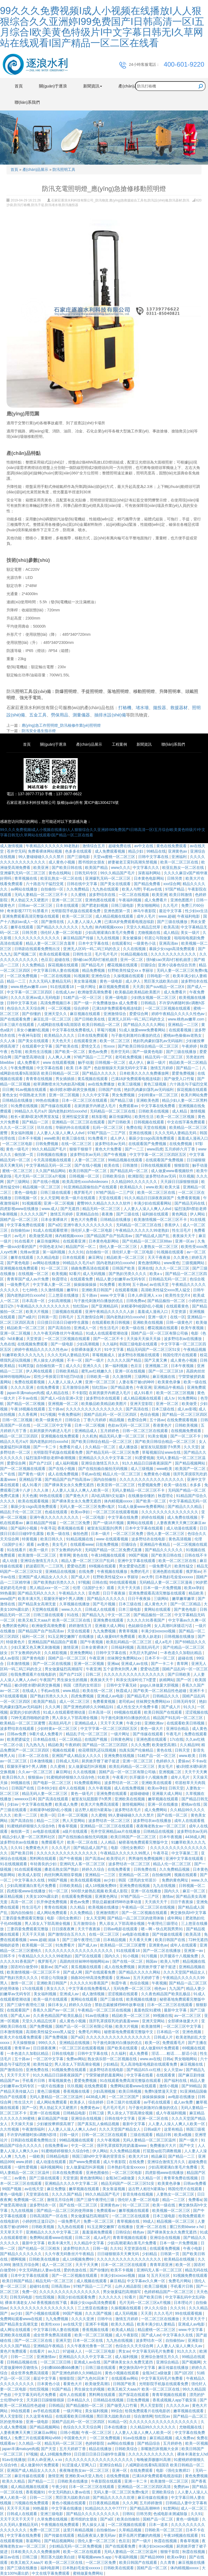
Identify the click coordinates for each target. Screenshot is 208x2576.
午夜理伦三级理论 (163, 1923)
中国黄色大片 (75, 2438)
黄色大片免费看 (109, 1149)
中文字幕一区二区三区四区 (30, 992)
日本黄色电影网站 (149, 878)
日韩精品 (149, 1003)
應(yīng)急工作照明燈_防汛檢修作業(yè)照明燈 (61, 725)
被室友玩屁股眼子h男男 (161, 1447)
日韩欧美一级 (98, 1376)
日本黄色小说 (49, 2384)
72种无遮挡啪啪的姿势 (30, 1718)
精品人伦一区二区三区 (122, 1474)
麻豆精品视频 (12, 1896)
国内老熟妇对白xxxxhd (26, 1295)
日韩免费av (135, 1301)
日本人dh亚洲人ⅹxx (145, 1295)
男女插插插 (66, 1079)
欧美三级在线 (74, 1138)
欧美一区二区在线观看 (82, 2551)
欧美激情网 (151, 2026)
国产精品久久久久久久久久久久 (93, 2514)
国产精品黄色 (122, 1387)
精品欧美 (196, 1593)
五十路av (140, 1284)
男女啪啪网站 (149, 905)
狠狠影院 (182, 1165)
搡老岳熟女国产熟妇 (62, 1869)
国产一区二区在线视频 (52, 1663)
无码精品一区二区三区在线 (113, 1111)
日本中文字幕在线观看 (144, 1528)
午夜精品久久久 (72, 1593)
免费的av (182, 2486)
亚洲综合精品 (178, 1728)
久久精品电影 (48, 1257)
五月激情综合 (85, 1923)
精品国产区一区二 (81, 1246)
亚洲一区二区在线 (153, 2118)
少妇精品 (110, 2064)
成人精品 (170, 932)
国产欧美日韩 (22, 1853)
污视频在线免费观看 (32, 2503)
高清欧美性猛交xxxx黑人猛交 (166, 1290)
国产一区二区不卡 (109, 1338)
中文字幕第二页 (185, 1853)
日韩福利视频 (123, 1647)
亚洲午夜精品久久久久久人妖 (110, 1311)
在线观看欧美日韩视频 (111, 1322)
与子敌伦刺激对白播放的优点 (136, 1035)
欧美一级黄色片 (49, 1420)
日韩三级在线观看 (56, 1192)
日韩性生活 (83, 954)
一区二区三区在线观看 (131, 2216)
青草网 (65, 1555)
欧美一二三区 (26, 1815)
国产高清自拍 (60, 1328)
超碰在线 (62, 959)
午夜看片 (120, 1777)
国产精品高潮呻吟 (145, 2508)
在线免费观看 (96, 2086)
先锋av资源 (30, 1252)
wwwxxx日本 (25, 1799)
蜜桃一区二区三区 (18, 1171)
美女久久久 (56, 1988)
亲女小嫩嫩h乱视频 (33, 1030)
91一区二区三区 (55, 1268)
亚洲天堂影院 (142, 1403)
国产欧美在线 (67, 1046)
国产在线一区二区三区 (78, 2205)
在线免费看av (57, 2145)
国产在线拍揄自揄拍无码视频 (103, 1468)
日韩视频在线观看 (149, 1122)
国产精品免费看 (147, 884)
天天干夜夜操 (159, 1257)
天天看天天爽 (141, 1940)
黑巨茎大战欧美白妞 (161, 981)
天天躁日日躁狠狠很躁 (179, 1181)
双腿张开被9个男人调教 (64, 1598)
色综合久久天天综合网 (26, 1008)
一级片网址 (87, 986)
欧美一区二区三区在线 (179, 862)
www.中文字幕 (112, 1295)
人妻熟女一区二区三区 (159, 1246)
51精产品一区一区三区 (83, 997)
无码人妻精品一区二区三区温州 (57, 2097)
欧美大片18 (139, 2156)
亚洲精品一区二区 (134, 1875)
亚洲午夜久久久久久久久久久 (88, 1225)
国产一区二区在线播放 (162, 1950)
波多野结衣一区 (43, 2205)
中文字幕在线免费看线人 (73, 1030)
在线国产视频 (96, 1739)
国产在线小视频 (88, 1165)
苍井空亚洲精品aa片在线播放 (115, 1831)
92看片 (75, 1273)
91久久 (189, 1707)
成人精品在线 (58, 1393)
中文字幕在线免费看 (158, 1106)
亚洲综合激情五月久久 (100, 1463)
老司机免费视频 (129, 1057)
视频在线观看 (64, 1750)
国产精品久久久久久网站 (144, 1024)
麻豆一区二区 (194, 1891)
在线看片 (38, 2351)
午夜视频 (159, 1983)
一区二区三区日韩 (56, 2362)
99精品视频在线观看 (125, 1160)
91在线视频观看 (14, 1864)
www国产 (8, 1598)
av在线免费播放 (102, 1084)
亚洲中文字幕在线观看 (137, 1560)
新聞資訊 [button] (92, 86)
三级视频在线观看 (67, 1311)
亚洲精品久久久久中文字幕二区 (106, 1458)
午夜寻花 (48, 1528)
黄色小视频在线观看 (122, 2373)
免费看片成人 (71, 1447)
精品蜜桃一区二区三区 (157, 2329)
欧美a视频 (183, 2134)
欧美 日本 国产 (79, 1068)
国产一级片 (95, 1360)
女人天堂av (174, 2070)
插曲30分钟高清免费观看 (92, 1977)
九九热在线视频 (120, 2340)
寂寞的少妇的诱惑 (25, 1712)
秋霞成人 (123, 1690)
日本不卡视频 (30, 1138)
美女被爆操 (132, 938)
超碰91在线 (39, 2286)
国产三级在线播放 (172, 921)
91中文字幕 (114, 1349)
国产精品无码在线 (190, 1203)
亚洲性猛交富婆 (76, 1116)
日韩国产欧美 (124, 1268)
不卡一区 (75, 1360)
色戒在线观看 (57, 1512)
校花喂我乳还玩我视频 (97, 1750)
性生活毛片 (182, 1230)
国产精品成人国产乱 (153, 1236)
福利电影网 (50, 2568)
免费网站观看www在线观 (51, 2237)
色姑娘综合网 (140, 1625)
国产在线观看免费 (15, 1019)
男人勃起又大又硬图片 (30, 900)
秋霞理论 (60, 1279)
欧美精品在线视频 (180, 2259)
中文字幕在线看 (50, 1068)
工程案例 (119, 744)
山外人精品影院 (128, 2286)
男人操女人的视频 (49, 1360)
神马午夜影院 (145, 911)
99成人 (149, 2221)
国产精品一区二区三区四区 (184, 1414)
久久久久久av (178, 2405)
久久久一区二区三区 (17, 1127)
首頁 (19, 86)
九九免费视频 (105, 1631)
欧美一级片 (39, 1550)
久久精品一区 (150, 2178)
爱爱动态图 (77, 1566)
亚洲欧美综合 (164, 2492)
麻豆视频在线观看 (85, 1014)
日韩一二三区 (22, 2357)
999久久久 (47, 2042)
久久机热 (89, 1436)
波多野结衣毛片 (128, 1810)
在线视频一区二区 (34, 1273)
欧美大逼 (173, 1187)
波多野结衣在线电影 (149, 1539)
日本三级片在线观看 (17, 1024)
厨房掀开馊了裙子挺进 (101, 1761)
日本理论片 (184, 2302)
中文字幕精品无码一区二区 (49, 1165)
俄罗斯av (193, 1571)
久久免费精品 (78, 889)
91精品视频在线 (134, 954)
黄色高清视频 (180, 1539)
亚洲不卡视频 (97, 2324)
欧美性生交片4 (178, 1295)
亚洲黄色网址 (107, 1896)
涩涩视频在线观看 (123, 1994)
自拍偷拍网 (162, 1875)
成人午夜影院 (115, 2162)
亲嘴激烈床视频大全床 (160, 2449)
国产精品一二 (188, 1068)
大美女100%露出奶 (42, 1896)
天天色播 (29, 1496)
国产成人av (88, 1945)
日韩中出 (105, 2319)
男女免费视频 (124, 1095)
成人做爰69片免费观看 (116, 1636)
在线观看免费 (82, 1279)
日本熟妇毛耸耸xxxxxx (174, 1577)
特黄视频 (30, 1539)
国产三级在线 (128, 1214)
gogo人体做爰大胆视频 (160, 1685)
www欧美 (52, 1138)
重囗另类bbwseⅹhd (187, 2227)
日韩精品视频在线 (22, 2362)
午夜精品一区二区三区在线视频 (149, 1907)
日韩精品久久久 (166, 1696)
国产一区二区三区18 (166, 1371)
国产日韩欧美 (120, 1122)
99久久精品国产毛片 (118, 873)
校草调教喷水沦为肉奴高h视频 (59, 1084)
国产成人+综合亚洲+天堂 (62, 1398)
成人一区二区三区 (75, 1701)
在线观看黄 (166, 2075)
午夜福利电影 (189, 916)
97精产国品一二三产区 (93, 1057)
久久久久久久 (110, 2297)
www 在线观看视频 (59, 1062)
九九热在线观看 (106, 889)
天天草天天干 (12, 2232)
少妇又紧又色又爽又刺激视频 (36, 1647)
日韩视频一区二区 (110, 1062)
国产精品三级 (122, 1100)
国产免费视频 (41, 2026)
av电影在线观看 (47, 1831)
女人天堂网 (49, 1198)
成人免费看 (139, 2053)
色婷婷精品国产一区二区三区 (169, 2292)
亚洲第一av (194, 1950)
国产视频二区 (25, 954)
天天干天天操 (19, 2508)
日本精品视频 (115, 1940)
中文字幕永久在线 (30, 1880)
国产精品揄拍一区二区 (166, 1301)
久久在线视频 (135, 949)
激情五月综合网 (60, 2199)
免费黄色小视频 (157, 1474)
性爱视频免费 (150, 1485)
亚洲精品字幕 (31, 1479)
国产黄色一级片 (32, 1474)
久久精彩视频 (56, 1653)
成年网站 (175, 1918)
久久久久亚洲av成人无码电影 (36, 997)
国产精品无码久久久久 (37, 1593)
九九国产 (176, 1988)
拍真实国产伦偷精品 (136, 1750)
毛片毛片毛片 (107, 954)
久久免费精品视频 (175, 1869)
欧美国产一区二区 (191, 1468)
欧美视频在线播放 (104, 1907)
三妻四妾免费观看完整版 (23, 1918)
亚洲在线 (145, 1268)
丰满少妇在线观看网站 (153, 1203)
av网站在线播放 (24, 889)
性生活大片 (24, 2102)
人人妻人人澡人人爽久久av (180, 2346)
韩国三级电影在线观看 (138, 1344)
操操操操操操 (86, 1284)
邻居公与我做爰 (158, 938)
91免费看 (108, 1284)
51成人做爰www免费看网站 (143, 1030)
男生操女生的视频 (72, 1680)
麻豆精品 (117, 2281)
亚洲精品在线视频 (61, 1571)
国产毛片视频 (104, 1604)
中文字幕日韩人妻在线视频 (56, 970)
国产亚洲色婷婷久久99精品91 (89, 1707)
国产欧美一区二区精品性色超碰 (160, 1690)
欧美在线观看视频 (55, 954)
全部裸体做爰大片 (86, 1349)
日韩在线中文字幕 (82, 884)
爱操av (184, 1761)
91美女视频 (158, 1436)
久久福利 (110, 1344)
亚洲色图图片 (182, 900)
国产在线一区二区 (172, 1815)
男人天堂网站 (74, 1820)
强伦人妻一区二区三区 (118, 1246)
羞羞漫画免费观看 (97, 2232)
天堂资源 (179, 1311)
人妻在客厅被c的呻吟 (137, 1382)
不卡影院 (79, 1393)
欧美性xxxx (51, 2324)
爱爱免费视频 (184, 1073)
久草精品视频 (130, 2530)
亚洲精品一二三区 (183, 1024)
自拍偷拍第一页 (50, 1366)
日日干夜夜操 (114, 1593)
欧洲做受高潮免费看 (95, 992)
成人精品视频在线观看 (114, 916)
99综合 (117, 2411)
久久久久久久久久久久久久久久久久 (134, 1674)
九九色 (87, 927)
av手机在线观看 (158, 2102)
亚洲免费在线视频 (119, 1755)
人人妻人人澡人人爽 (84, 921)
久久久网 (53, 1707)
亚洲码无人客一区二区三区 (83, 1864)
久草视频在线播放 (75, 1604)
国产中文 (187, 2145)
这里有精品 (174, 2129)
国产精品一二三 (182, 2156)
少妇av (13, 1804)
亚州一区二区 (132, 959)
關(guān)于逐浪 (53, 86)
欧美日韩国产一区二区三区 (133, 1837)
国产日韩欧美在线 (90, 1019)
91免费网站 (188, 1398)
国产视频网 (191, 2362)
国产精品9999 (152, 2557)
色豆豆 (46, 959)
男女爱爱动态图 (133, 1566)
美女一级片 (191, 932)
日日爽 (8, 1089)
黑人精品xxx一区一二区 (50, 1588)
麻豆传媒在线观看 (30, 2476)
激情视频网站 (134, 1804)
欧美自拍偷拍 (129, 2519)
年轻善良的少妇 (44, 1864)
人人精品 (108, 1842)
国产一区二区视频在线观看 (23, 1468)
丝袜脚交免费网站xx (124, 1658)
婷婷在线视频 (153, 1517)
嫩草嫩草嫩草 (184, 1598)
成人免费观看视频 (110, 851)
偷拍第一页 (24, 1154)
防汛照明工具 (64, 169)
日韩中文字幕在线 (154, 857)
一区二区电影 (94, 1517)
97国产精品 (175, 889)
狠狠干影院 (170, 2551)
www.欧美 (154, 1187)
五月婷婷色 (110, 1431)
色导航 (17, 1051)
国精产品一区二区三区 (19, 1219)
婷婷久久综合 (94, 1869)
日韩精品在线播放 (18, 1100)
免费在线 (133, 1127)
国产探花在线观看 (134, 2394)
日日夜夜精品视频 (104, 2503)
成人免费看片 (156, 900)
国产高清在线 (138, 1409)
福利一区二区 (34, 1636)
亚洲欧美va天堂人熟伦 (84, 2476)
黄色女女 (9, 1095)
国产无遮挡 (70, 1209)
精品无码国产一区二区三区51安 (154, 1349)
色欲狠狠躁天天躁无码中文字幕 (121, 1068)
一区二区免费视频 (22, 976)
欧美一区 (48, 1815)
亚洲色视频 (192, 2032)
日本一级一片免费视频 (162, 1588)
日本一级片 (101, 1533)
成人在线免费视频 (63, 1474)
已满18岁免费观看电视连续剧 (129, 921)
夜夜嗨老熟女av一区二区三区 (161, 1826)
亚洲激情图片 (108, 1912)
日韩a (168, 2059)
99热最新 (8, 1593)
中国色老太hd (51, 1246)
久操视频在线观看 (129, 976)
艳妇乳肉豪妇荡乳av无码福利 (158, 1041)
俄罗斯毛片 (84, 1192)
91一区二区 (58, 1891)
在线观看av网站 (125, 2378)
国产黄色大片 (77, 1496)
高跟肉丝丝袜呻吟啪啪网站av (85, 1961)
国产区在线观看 (88, 1956)
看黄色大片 (73, 2384)
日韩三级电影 (123, 905)
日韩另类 (175, 878)
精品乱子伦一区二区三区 (21, 1512)
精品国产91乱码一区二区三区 (178, 1718)
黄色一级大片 (152, 1728)
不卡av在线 (28, 1398)
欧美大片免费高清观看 (100, 1804)
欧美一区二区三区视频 (176, 1116)
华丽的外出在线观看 (73, 1127)
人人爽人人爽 (60, 1057)
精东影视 (99, 1116)
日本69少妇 (47, 1788)
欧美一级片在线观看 (78, 1198)
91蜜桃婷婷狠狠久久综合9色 (70, 1777)
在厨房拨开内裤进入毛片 (95, 1106)
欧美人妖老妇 (150, 1636)
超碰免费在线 (120, 846)
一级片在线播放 (51, 2086)
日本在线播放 (116, 2427)
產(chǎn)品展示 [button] (133, 86)
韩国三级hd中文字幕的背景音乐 (99, 2156)
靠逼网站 (34, 2541)
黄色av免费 (98, 1051)
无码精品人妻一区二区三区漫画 (166, 1582)
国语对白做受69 (24, 1967)
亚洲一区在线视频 (130, 1371)
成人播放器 (129, 1447)
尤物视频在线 (149, 932)
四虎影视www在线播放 (20, 1209)
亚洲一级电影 (117, 997)
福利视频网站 (52, 2167)
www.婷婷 (25, 2162)
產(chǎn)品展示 (35, 169)
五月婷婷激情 (151, 2503)
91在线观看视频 (28, 1869)
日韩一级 (100, 2248)
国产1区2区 (184, 2373)
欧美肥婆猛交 (19, 1739)
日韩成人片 (164, 2037)
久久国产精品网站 (51, 1171)
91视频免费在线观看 (69, 2070)
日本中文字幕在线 (94, 943)
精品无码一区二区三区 (164, 1057)
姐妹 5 (54, 1940)
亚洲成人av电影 (111, 1696)
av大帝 (147, 1577)
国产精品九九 (94, 1615)
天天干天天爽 (112, 1723)
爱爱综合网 (139, 1014)
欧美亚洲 (41, 867)
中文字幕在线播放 (67, 2508)
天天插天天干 (156, 1902)
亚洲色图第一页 (117, 911)
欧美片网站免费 (194, 1095)
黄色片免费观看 (14, 2351)
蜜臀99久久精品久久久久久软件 (104, 1203)
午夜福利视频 (130, 900)
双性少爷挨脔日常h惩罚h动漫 (59, 1376)
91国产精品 (62, 2389)
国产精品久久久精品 (185, 1506)
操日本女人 (57, 2005)
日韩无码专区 (86, 873)
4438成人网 (195, 1837)
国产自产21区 (41, 1463)
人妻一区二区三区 (90, 1160)
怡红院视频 (45, 2297)
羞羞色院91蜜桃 (148, 2010)
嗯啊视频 (19, 2259)
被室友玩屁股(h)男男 (105, 1528)
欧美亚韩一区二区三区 (116, 1485)
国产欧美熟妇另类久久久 (54, 1582)
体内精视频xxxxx (109, 927)
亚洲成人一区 (86, 1328)
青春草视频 (68, 1826)
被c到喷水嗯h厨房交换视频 (73, 1089)
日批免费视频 (107, 1544)
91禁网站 (171, 2508)
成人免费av (184, 2438)
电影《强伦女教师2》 (129, 1847)
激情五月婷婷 (162, 1068)
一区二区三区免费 (75, 1523)
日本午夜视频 (183, 1366)
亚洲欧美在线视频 (148, 1322)
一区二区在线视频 (134, 894)
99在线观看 (21, 2411)
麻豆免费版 (57, 2189)
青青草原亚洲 (162, 2264)
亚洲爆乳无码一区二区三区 (23, 873)
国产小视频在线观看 (43, 2313)
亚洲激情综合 (115, 1014)
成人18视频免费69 (101, 1885)
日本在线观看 (68, 905)
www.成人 (50, 1209)
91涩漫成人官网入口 (79, 2465)
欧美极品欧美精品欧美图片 (138, 992)
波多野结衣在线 (102, 894)
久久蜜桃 (79, 894)
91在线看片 (24, 1241)
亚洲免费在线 (38, 2070)
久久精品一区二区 (100, 1447)
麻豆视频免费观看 (114, 986)
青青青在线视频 (39, 1079)
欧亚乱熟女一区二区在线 (183, 867)
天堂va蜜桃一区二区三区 (114, 857)
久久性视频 (10, 2129)
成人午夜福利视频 (171, 2113)
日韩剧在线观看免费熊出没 (37, 949)
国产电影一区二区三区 (52, 1783)
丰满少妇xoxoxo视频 (159, 1631)
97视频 (84, 1582)
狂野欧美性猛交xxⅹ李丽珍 (131, 970)
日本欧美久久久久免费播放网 (144, 1073)
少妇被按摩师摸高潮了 (56, 2124)
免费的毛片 (140, 1571)
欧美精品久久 (132, 1187)
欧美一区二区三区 (77, 916)
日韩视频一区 (26, 1198)
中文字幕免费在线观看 (26, 1225)
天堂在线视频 (155, 1127)
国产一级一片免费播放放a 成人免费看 (106, 1003)
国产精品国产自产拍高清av (109, 1236)
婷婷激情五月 (81, 1625)
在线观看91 (121, 943)
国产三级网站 (19, 1181)
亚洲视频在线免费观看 (19, 1268)
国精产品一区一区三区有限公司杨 (160, 1333)
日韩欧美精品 (67, 1371)
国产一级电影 (62, 1344)
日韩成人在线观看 (100, 1609)
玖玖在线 (45, 1127)
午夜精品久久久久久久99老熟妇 (53, 846)
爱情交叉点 (91, 1046)
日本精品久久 (79, 2400)
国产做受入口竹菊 (179, 1079)
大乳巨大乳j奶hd (143, 1653)
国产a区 (54, 1225)
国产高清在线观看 (53, 1799)
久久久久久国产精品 (124, 1360)
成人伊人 (133, 981)
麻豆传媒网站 (121, 1116)
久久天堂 (191, 1447)
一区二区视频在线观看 (127, 2524)
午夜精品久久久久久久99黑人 (125, 1853)
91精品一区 (117, 2422)
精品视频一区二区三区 (41, 1187)
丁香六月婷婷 (95, 1420)
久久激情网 (122, 1376)
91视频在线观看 (170, 1252)
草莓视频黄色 (60, 2080)
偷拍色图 (81, 1533)
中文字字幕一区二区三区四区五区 (158, 1154)
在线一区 (177, 1317)
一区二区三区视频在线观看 (168, 1008)
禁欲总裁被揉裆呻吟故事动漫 (117, 1902)
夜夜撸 (108, 1214)
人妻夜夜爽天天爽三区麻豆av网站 (29, 2432)
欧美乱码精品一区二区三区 (129, 1642)
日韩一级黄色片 (180, 1322)
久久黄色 (181, 1257)
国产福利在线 (176, 2080)
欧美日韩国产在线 (170, 1940)
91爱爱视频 (144, 1458)
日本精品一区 (168, 2032)
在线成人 (30, 1690)
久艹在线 (8, 1474)
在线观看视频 (181, 1030)
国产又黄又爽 (156, 1360)
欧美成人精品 (123, 2329)
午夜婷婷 (190, 1046)
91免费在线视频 (24, 1106)
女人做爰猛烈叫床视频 (87, 1766)
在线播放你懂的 (142, 1496)
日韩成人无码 (68, 1761)
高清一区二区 (22, 1902)
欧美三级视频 (130, 1084)
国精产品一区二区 (158, 2519)
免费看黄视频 (189, 1198)
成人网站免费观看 (52, 1912)
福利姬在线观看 (156, 1214)
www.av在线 (150, 2059)
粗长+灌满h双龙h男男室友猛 (35, 1116)
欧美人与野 (131, 889)
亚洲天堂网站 (154, 2021)
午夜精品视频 (194, 1349)
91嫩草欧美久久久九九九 (23, 1355)
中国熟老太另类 (33, 1095)
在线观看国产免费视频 (147, 1144)
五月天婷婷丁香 (147, 1977)
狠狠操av (36, 1777)
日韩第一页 (47, 1317)
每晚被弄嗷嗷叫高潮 (154, 2459)
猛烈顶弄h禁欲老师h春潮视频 (51, 1458)
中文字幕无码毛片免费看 (153, 2351)
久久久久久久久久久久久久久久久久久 (152, 1479)
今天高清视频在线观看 (52, 1160)
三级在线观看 (142, 2134)
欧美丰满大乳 (30, 1598)
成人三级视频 (142, 1468)
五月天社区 (161, 2275)
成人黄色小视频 (62, 862)
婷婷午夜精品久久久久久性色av (178, 1014)
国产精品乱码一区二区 (129, 1171)
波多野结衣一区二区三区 (109, 1820)
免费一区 (29, 2292)
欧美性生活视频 (39, 1051)
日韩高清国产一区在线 (49, 2216)
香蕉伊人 (172, 1225)
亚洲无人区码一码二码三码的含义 (92, 949)
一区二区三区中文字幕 (52, 1425)
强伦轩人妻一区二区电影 (61, 932)
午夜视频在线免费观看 (60, 2524)
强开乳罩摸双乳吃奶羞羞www (114, 2021)
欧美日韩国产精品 (18, 2281)
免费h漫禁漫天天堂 (161, 2091)
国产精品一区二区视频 (26, 1403)
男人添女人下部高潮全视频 (75, 1718)
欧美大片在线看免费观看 (21, 2037)
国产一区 (184, 1680)
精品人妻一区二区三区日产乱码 (88, 1560)
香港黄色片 (163, 1425)
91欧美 (104, 1777)
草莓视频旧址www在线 (161, 1452)
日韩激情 (130, 1165)
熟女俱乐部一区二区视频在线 (112, 2059)
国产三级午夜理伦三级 (81, 1940)
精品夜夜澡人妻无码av (97, 2535)
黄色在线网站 (60, 873)
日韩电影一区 (159, 976)
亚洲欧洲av (154, 1723)
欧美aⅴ (156, 1273)
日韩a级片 (153, 2129)
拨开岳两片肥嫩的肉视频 (140, 2535)
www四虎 (154, 1149)
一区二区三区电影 (18, 1144)
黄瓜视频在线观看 (93, 1079)
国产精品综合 (149, 2443)
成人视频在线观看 (92, 2281)
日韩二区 (94, 1674)
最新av (46, 1967)
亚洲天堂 (63, 2340)
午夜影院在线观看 (106, 2481)
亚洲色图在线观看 (100, 900)
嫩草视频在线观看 (163, 1799)
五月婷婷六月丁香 (180, 1149)
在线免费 (87, 1571)
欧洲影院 (135, 1176)
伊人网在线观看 (39, 1371)
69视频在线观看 (103, 1566)
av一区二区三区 (188, 2015)
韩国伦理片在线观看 (180, 1355)
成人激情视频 (12, 846)
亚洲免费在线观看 (109, 1620)
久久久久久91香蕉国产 (146, 1620)
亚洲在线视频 (141, 1133)
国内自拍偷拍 (105, 1479)
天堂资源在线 (38, 2194)
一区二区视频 (60, 1008)
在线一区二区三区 (77, 1144)
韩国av (152, 1961)
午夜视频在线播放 (112, 1571)
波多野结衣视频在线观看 (139, 1355)
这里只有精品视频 (79, 2530)
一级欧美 (36, 2156)
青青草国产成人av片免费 (28, 1279)
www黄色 (172, 1263)
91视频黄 (81, 976)
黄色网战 (180, 1214)
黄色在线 (81, 1555)
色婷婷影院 (95, 2443)
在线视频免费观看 (33, 1344)
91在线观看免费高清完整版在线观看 (131, 2080)
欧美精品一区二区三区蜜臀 (23, 1723)
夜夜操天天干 (184, 1236)
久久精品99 (189, 1745)
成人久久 (73, 1366)
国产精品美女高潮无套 (37, 1604)
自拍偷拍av (21, 1230)
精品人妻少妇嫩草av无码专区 (121, 1279)
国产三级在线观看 (45, 2178)
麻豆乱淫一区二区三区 (52, 1019)
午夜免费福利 (70, 1414)
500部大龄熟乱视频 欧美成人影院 (100, 1891)
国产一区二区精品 (186, 1604)
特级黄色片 (16, 1642)
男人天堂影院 (152, 2405)
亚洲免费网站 (82, 1653)
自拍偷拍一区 (52, 889)
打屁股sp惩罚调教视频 (162, 2151)
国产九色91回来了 (93, 2378)
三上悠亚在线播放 (64, 1295)
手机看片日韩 (34, 2080)
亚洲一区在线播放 (163, 1804)
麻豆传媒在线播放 (174, 2367)
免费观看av (129, 1106)
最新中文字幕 (176, 2010)
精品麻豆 (158, 2156)
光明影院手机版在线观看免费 (76, 911)
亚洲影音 (195, 2340)
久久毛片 (171, 905)
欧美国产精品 (97, 867)
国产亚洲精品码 (105, 1306)
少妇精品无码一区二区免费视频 (76, 2546)
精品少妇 (136, 851)
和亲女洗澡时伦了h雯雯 (136, 1680)
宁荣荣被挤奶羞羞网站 (105, 2075)
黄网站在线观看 (140, 1523)
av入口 (54, 2351)
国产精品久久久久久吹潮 (114, 2497)
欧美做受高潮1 (165, 1745)
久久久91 (76, 1252)
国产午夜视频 (115, 1154)
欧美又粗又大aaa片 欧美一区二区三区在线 (54, 1620)
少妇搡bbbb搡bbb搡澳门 (62, 2367)
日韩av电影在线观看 (121, 1929)
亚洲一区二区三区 (67, 900)
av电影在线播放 (136, 1934)
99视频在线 (21, 1783)
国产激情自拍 (12, 2070)
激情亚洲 (71, 1647)
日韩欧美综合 (114, 1176)
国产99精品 (191, 2086)
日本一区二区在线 (34, 1755)
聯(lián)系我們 (27, 102)
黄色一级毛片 (18, 1149)
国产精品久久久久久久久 (58, 927)
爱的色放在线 (75, 2270)
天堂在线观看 (110, 1198)
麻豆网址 (96, 1257)
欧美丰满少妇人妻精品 (156, 2324)
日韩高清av (61, 2286)
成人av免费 (184, 2102)
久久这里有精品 (39, 2416)
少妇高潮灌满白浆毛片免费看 (110, 932)
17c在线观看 (33, 1988)
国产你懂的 (32, 1014)
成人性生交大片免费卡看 (137, 1707)
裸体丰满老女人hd (192, 2454)
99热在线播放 (47, 1100)
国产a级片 (26, 1317)
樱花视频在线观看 (123, 965)
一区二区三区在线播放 (160, 2319)
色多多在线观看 (79, 851)
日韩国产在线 (110, 1089)
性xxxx (109, 1046)
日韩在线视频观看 (156, 1165)
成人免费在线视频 (183, 1517)
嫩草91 (73, 1290)
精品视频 (117, 1420)
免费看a (195, 2199)
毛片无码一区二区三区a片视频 (40, 1176)
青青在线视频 (56, 1907)
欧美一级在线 (133, 1328)
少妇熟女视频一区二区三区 (154, 997)
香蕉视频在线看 (71, 1528)
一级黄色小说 (145, 943)
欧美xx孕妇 (81, 1512)
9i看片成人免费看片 (46, 1734)
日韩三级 (97, 2113)
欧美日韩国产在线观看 (163, 1712)
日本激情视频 (19, 1663)
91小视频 (131, 1956)
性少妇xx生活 (196, 911)
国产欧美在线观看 (123, 2048)
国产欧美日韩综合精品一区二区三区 (149, 1046)
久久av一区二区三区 (36, 1772)
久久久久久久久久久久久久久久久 (95, 1409)
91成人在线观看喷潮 (51, 1230)
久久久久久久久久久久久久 (37, 938)
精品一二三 (17, 981)
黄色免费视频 (196, 2476)
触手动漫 (85, 1062)
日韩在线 (99, 1582)
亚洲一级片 (158, 1317)
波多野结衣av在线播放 (183, 1338)
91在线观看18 (62, 986)
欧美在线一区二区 (98, 1690)
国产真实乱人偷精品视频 (98, 2124)
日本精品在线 (45, 1739)
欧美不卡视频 (122, 2270)
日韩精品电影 (75, 2113)
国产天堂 (49, 2449)
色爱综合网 (138, 1420)
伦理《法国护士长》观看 (94, 1588)
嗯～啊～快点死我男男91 (162, 1929)
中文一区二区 (119, 1615)
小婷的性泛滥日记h (39, 2221)
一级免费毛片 (19, 1284)
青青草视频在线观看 (130, 2237)
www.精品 (71, 1690)
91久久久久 (187, 2351)
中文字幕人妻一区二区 (52, 1284)
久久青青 (168, 2562)
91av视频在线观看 (31, 1089)
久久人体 (8, 1041)
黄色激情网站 (150, 1263)
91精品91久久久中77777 (106, 2508)
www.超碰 (166, 916)
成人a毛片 (164, 1642)
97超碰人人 (73, 2351)
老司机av (126, 1701)
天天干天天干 (19, 2075)
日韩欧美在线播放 (44, 2259)
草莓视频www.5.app (95, 2557)
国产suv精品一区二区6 (165, 986)
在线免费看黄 (48, 1387)
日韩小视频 (69, 2432)
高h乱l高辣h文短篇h (108, 1496)
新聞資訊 (144, 744)
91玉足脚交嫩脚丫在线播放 (71, 1636)
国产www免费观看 (85, 2162)
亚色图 (94, 1593)
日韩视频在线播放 (52, 1154)
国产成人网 (73, 1972)
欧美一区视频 (196, 2443)
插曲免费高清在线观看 (90, 1268)
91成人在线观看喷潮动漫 (107, 1333)
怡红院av (81, 1306)
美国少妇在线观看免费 (76, 2297)
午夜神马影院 (30, 1035)
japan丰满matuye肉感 (25, 1393)
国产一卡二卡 (45, 1447)
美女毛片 (60, 1544)
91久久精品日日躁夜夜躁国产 (149, 1198)
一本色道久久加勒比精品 (181, 1653)
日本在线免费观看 (93, 1035)
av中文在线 (144, 846)
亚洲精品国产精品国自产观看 (53, 1642)
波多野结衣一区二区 (121, 1783)
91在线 (73, 1615)
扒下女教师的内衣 (67, 1550)
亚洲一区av (185, 1241)
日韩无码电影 (22, 2297)
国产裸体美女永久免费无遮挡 (69, 1485)
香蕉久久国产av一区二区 (54, 2010)
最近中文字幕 (171, 911)
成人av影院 (10, 1658)
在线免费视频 (181, 1144)
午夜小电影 (193, 2248)
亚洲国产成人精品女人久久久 (43, 1577)
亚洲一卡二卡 (136, 2481)
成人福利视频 (67, 1463)
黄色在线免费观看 (172, 846)
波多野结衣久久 (77, 2248)
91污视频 (48, 1414)
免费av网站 (76, 2059)
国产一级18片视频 (109, 1523)
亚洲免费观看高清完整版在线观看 (31, 916)
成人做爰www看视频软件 (172, 1171)
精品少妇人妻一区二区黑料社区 (29, 1837)
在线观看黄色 (178, 1306)
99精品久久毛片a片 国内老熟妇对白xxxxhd (51, 1111)
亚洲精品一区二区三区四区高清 (145, 2486)
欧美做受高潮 (41, 1236)
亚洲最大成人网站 (110, 1625)
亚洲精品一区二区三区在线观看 (79, 1122)
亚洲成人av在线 (135, 1663)
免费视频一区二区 (29, 2199)
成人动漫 (10, 1560)
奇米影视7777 (18, 911)
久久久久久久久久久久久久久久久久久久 (79, 1950)
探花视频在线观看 (63, 965)
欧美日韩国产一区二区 (88, 1171)
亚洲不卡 (197, 1690)
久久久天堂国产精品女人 (184, 1972)
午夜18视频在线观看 (28, 1409)
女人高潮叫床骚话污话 (173, 1625)
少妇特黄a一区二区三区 (158, 1095)
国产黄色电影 (19, 1263)
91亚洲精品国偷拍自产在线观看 (90, 1187)
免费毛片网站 (90, 2032)
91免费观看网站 (88, 1783)
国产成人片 (81, 1577)
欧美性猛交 (184, 1566)
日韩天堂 (183, 1750)
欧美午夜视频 (193, 1328)
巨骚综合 (148, 965)
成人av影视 (187, 1409)
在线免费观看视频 (182, 1420)
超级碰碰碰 (140, 1793)
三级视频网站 (194, 1263)
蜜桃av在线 (191, 1804)
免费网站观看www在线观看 (133, 2086)
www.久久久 (72, 1609)
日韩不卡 (8, 1956)
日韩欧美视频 (187, 1425)
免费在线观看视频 (30, 1382)
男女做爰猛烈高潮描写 (64, 1669)
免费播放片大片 (163, 2145)
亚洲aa (113, 1663)
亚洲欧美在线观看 (157, 1783)
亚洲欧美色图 (148, 1100)
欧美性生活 (145, 1116)
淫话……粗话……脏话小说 (174, 2053)
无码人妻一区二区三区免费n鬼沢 (88, 1506)
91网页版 (26, 1366)
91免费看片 (98, 1138)
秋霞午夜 (119, 1983)
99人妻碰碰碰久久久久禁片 (41, 857)
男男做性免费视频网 (146, 1858)
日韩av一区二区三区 (36, 905)
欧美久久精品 (123, 2324)
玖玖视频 (186, 1176)
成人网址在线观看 (15, 2329)
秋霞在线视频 (166, 2541)
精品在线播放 (101, 2449)
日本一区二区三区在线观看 (85, 1100)
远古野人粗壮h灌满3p (93, 1810)
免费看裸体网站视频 (45, 851)
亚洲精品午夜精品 (169, 1387)
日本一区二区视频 (90, 1425)
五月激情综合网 (91, 1317)
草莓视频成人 (104, 1355)
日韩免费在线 (145, 1869)
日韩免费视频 (47, 1144)
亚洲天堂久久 (56, 1014)
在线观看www (81, 1544)
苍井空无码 (16, 851)
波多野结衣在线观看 (103, 1398)
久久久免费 (140, 1745)
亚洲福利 (179, 857)
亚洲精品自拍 (88, 1214)
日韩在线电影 (64, 2053)
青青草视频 (129, 1631)
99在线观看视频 (123, 1582)
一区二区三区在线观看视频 (116, 1512)
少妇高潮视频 (60, 1301)
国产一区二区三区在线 (33, 2340)
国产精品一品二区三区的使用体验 (136, 1918)
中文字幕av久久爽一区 (187, 1620)
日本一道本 (159, 2524)
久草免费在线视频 (53, 2519)
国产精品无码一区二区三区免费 (113, 1452)
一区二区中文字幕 (48, 2059)
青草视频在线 (26, 878)
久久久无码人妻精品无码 (50, 981)
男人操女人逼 (94, 2524)
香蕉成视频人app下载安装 (175, 2400)
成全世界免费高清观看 (52, 2335)
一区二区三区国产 (124, 2097)
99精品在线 (156, 851)
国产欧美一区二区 (70, 1051)
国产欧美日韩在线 (67, 867)
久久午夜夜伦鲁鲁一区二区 (90, 2346)
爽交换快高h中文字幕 (188, 1912)
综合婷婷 (82, 1008)
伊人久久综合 (156, 2308)
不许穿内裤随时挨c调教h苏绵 (32, 2134)
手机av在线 (153, 889)
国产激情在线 (53, 921)
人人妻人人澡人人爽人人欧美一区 (81, 1490)
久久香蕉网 (28, 1414)
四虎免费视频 (83, 1696)
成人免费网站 (156, 1810)
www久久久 (121, 867)
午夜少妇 (134, 1723)
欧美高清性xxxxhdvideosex (85, 1181)
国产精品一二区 (36, 1122)
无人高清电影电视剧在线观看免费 (149, 2064)
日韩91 (128, 2514)
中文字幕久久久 (146, 867)
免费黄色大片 (37, 1847)
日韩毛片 (66, 1317)
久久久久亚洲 (22, 1387)
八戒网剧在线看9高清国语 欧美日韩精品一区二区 (79, 1024)
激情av (168, 1896)
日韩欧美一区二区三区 (164, 2530)
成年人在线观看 (184, 1945)
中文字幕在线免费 (123, 1517)
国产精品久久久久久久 (164, 1550)
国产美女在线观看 (116, 884)
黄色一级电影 (111, 981)
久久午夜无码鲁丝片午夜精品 (58, 1333)
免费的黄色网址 (16, 1625)
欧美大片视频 (38, 1311)
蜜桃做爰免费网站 (88, 2573)
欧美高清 (171, 927)
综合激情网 (143, 2416)
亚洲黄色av (178, 851)
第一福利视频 (54, 1252)
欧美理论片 (116, 1858)
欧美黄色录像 (169, 1382)
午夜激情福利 (34, 2129)
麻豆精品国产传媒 (79, 938)
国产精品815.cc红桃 (143, 2070)
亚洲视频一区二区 (63, 1403)
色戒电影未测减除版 (170, 2514)
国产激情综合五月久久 (67, 1934)
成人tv (170, 1398)
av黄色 (43, 1544)
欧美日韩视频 (130, 2091)
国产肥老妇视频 (95, 905)
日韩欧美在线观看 (119, 2568)
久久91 (17, 1847)
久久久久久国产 (34, 1214)
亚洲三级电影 (52, 2514)
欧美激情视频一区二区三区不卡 (161, 1219)
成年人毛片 (146, 916)
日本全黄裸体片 (55, 1219)
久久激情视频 (52, 1290)
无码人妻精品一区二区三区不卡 (41, 894)
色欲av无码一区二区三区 (129, 1425)
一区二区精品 (71, 1739)
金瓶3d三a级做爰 (121, 2178)
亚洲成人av (70, 1994)
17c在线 (177, 1739)
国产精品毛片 (93, 965)
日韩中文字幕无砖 (22, 1003)
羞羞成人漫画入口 (193, 1138)
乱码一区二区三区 (108, 1127)
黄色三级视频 (155, 1084)
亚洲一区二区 (168, 1403)
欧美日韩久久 (52, 1539)
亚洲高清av (169, 943)
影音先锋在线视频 (138, 2194)
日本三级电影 (130, 1609)
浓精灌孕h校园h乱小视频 (142, 1306)
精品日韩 (164, 2134)
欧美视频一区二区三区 (171, 2210)
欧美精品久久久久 (60, 1035)
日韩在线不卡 (195, 1555)
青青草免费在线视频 (181, 2178)
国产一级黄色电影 (148, 1051)
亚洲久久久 (93, 1366)
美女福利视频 (22, 1133)
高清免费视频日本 (56, 1003)
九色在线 (7, 1344)
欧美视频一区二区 (37, 1945)
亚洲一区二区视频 (64, 1095)
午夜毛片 (174, 1734)
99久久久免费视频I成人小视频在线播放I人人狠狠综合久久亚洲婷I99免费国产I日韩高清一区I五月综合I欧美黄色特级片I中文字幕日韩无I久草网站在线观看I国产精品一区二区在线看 (102, 26)
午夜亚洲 (143, 1387)
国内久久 (172, 1891)
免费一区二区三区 (99, 2221)
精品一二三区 (48, 1820)
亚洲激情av (47, 2357)
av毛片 (20, 1236)
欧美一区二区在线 (83, 1842)
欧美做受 (190, 1403)
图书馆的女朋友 (92, 862)
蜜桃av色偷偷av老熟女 (183, 1035)
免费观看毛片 (53, 1842)
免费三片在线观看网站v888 (37, 2438)
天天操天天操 (22, 2124)
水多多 (196, 1485)
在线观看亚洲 (86, 1041)
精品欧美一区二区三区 (125, 1257)
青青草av (22, 2048)
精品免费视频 (94, 970)
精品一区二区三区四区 (19, 1436)
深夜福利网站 (150, 873)
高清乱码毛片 (149, 1647)
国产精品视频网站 (190, 1463)
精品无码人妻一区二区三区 (122, 1436)
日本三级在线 (164, 1409)
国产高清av (94, 1858)
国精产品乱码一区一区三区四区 (111, 1414)
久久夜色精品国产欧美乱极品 (166, 1994)
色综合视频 (150, 1414)
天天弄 (138, 986)
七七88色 (30, 1290)
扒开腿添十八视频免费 (148, 1777)
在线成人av (66, 992)
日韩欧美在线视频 (154, 1111)
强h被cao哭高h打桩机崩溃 (95, 959)
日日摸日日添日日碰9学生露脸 (63, 1322)
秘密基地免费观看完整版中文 (144, 1842)
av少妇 (110, 1880)
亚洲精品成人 (86, 1431)
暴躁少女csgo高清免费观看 (172, 949)
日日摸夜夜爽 (64, 1929)
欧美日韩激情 (181, 894)
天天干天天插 (129, 1588)
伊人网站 (198, 1214)
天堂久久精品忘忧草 (143, 927)
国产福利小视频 (24, 1528)
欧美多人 (78, 2102)
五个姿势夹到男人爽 (120, 1669)
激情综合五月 (94, 846)
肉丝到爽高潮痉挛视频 (63, 1875)
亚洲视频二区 (157, 1366)
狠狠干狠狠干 (81, 1149)
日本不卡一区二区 (160, 1658)
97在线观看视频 (14, 1696)
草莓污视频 (107, 1030)
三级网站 (142, 1376)
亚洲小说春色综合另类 (177, 965)
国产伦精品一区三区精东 (39, 2248)
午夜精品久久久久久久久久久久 (44, 1306)
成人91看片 (144, 1393)
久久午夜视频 (100, 1788)
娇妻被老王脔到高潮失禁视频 (133, 862)
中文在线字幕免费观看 (186, 1122)
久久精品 (78, 1907)
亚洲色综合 (101, 976)
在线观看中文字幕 (37, 1046)
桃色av (160, 1988)
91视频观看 (31, 1203)
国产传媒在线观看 (56, 1106)
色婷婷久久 (166, 1761)
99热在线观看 (51, 1496)
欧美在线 (112, 1165)
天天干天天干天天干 (17, 2519)
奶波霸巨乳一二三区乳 (45, 1566)
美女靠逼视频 (86, 981)
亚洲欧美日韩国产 (97, 1290)
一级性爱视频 (26, 2167)
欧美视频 (59, 1273)
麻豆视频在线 (164, 1376)
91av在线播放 (97, 2015)
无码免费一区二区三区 (132, 1988)
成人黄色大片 (156, 1604)
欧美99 (124, 1284)
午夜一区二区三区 (97, 2432)
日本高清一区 (34, 1301)
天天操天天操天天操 (144, 1338)
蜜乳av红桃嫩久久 (97, 1371)
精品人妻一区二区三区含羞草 (51, 943)
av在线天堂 (160, 1284)
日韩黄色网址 (122, 1739)
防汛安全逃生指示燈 (39, 731)
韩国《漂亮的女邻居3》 (84, 1685)
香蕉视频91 (36, 2492)
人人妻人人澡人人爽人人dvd (61, 1133)
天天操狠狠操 (24, 2042)
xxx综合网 (171, 884)
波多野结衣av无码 (110, 1144)
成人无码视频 (94, 1273)
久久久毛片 (61, 1847)
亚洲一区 (120, 2470)
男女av (124, 2351)
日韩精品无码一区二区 (168, 1279)
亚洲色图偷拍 (98, 2172)
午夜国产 (47, 1680)
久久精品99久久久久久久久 (134, 1181)
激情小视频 (169, 2086)
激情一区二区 (22, 1983)
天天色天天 (62, 1041)
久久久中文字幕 (96, 1095)
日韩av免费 (17, 1734)
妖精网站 (166, 1680)
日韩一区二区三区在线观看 (145, 1431)
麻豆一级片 (157, 1062)
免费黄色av (90, 2107)
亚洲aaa (123, 1977)
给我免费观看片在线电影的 (34, 1674)
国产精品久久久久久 (99, 1073)
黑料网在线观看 (43, 1858)
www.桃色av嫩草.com (29, 986)
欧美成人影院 (30, 1875)
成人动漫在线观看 (182, 1528)
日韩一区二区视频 (18, 1420)
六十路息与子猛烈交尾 (45, 884)
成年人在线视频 (72, 1788)
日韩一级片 (70, 2134)
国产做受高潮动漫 (30, 1057)
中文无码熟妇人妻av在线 (40, 2270)
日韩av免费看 (194, 2183)
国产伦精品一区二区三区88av (147, 1241)
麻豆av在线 (10, 2557)
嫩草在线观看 (22, 927)
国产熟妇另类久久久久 (128, 1273)
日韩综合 (73, 1420)
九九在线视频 (108, 938)
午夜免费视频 (22, 1068)
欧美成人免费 (67, 1804)
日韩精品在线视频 (159, 1831)
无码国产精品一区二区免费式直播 (114, 1550)
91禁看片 (40, 911)
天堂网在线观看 (45, 1609)
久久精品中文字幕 (89, 2243)
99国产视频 (139, 1555)
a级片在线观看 (76, 1831)
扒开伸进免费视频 (52, 1902)
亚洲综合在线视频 (86, 2118)
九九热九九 (36, 1745)
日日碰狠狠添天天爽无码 (118, 2254)
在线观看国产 (19, 2010)
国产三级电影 (79, 857)
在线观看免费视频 (77, 1896)
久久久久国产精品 (67, 2194)
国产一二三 (135, 1149)
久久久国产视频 (99, 2313)
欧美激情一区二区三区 (37, 1555)
